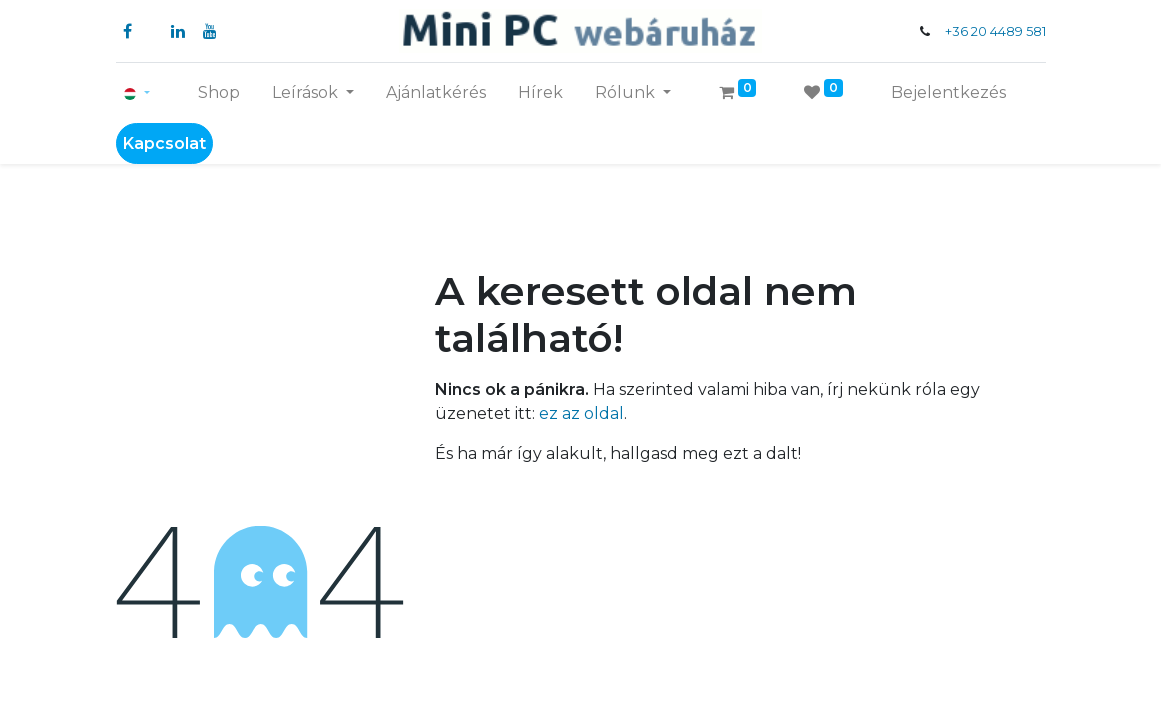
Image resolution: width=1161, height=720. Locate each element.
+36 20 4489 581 (995, 31)
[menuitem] (219, 93)
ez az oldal (581, 413)
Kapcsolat (164, 143)
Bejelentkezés (948, 92)
